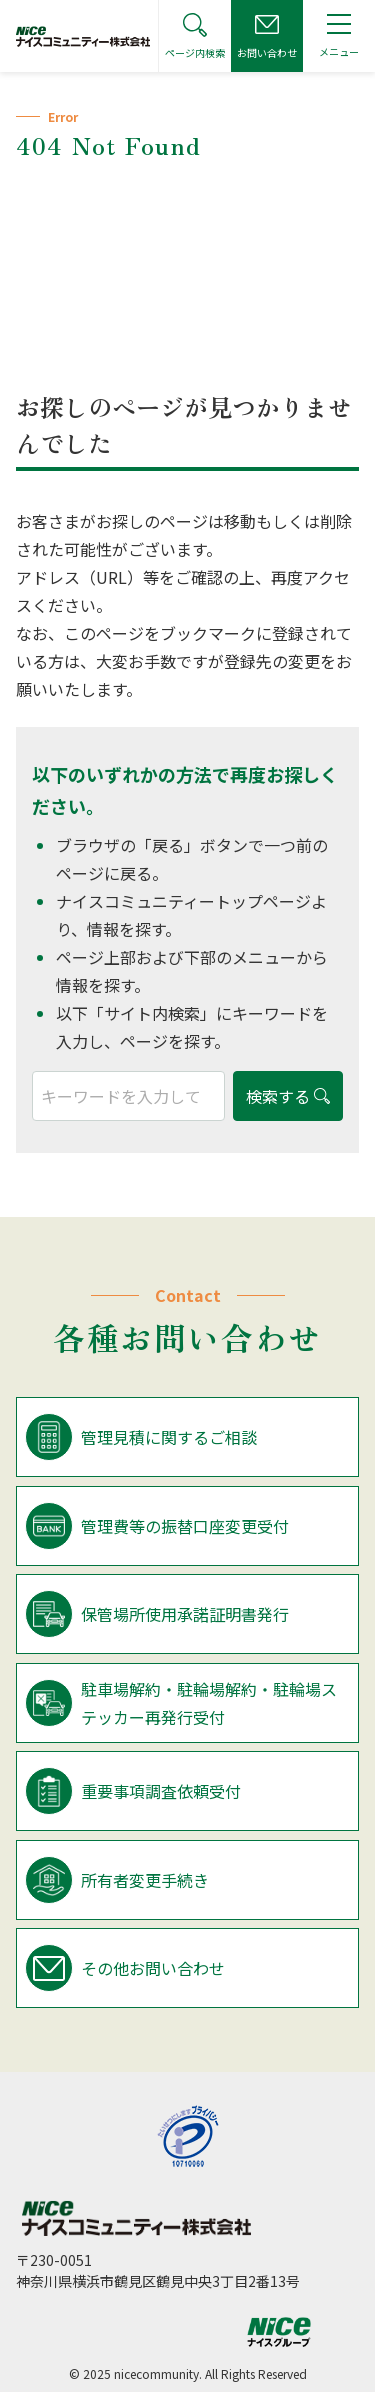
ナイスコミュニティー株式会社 (136, 2218)
